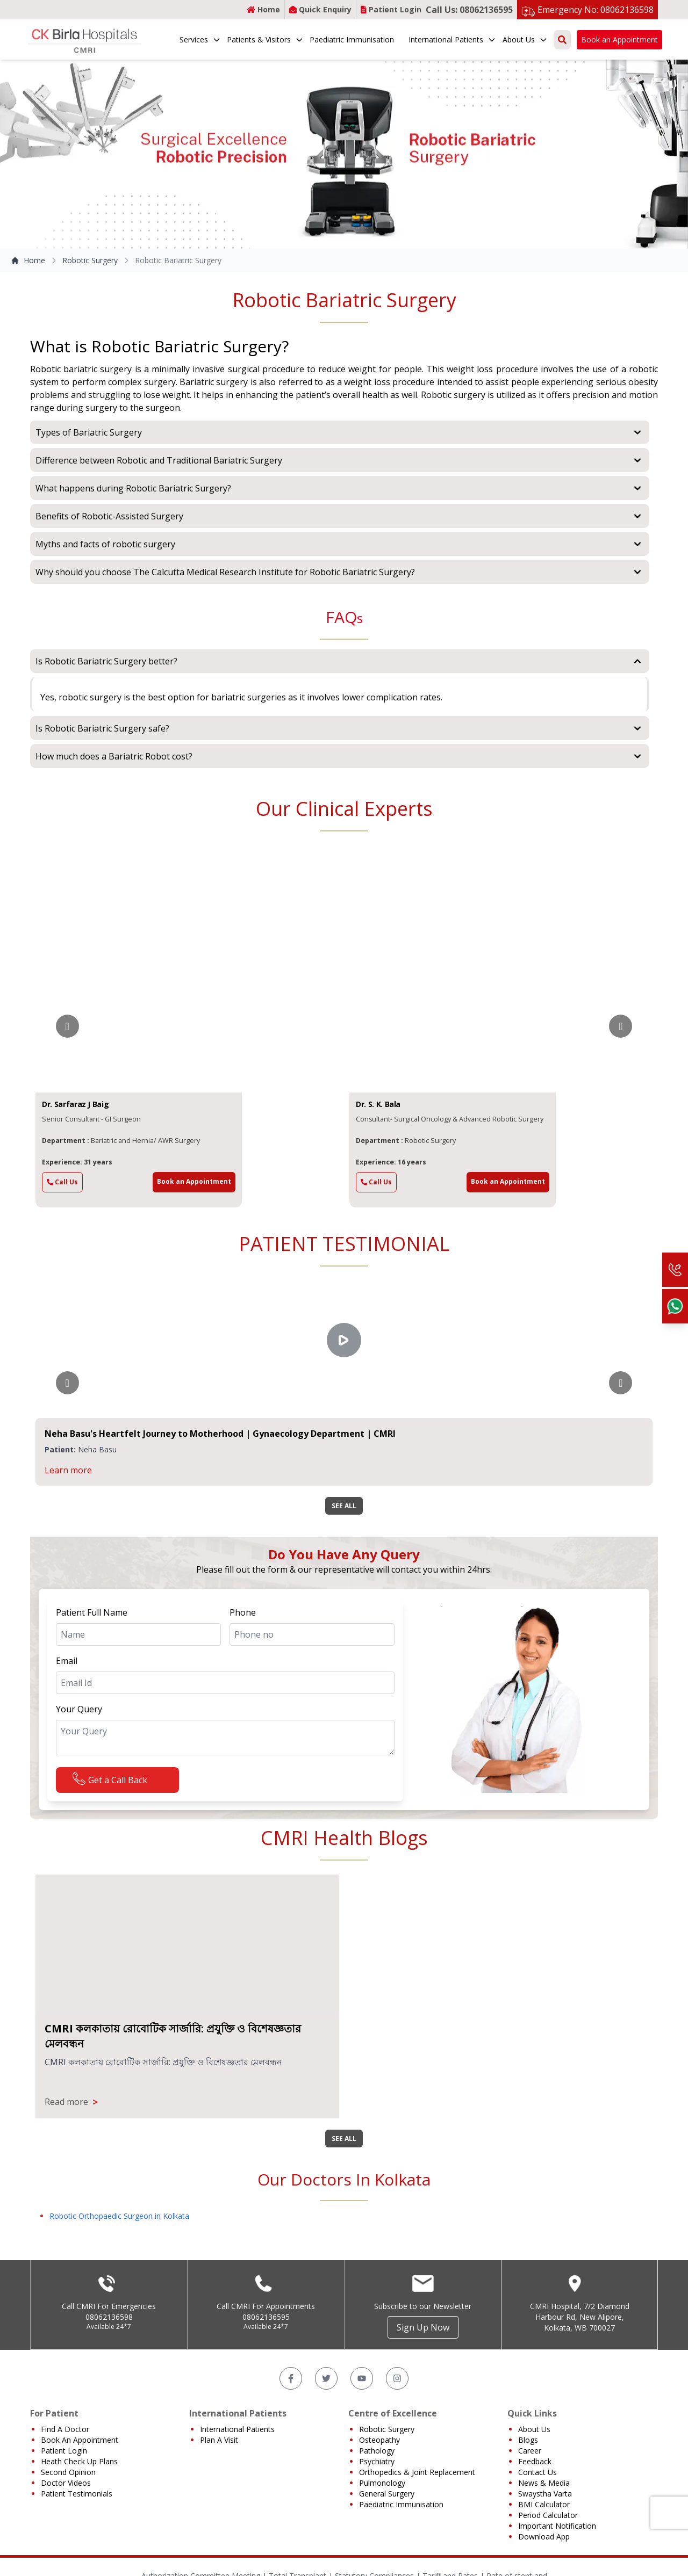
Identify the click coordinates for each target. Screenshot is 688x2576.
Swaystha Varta (545, 2493)
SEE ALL (344, 1505)
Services (200, 39)
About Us (525, 39)
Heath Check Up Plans (79, 2461)
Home (263, 9)
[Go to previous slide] (67, 1026)
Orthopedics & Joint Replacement (417, 2472)
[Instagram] (397, 2378)
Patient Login (391, 9)
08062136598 (109, 2317)
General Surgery (386, 2493)
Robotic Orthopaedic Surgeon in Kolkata (119, 2216)
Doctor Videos (66, 2483)
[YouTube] (361, 2378)
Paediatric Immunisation (352, 39)
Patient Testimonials (76, 2493)
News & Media (544, 2483)
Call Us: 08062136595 (469, 10)
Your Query (79, 1709)
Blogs (528, 2440)
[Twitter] (326, 2378)
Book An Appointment (79, 2440)
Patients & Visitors (265, 39)
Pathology (377, 2450)
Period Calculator (548, 2515)
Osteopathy (379, 2440)
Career (529, 2450)
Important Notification (557, 2526)
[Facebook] (291, 2378)
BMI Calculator (544, 2504)
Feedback (534, 2461)
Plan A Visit (219, 2440)
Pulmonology (382, 2483)
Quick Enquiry (320, 9)
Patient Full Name (91, 1612)
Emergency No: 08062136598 (596, 10)
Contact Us (537, 2472)
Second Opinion (68, 2472)
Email (66, 1661)
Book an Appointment (619, 39)
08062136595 (266, 2317)
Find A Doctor (65, 2429)
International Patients (452, 39)
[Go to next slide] (620, 1026)
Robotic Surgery (90, 260)
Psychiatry (377, 2461)
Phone (243, 1612)
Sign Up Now (423, 2327)
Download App (544, 2536)
